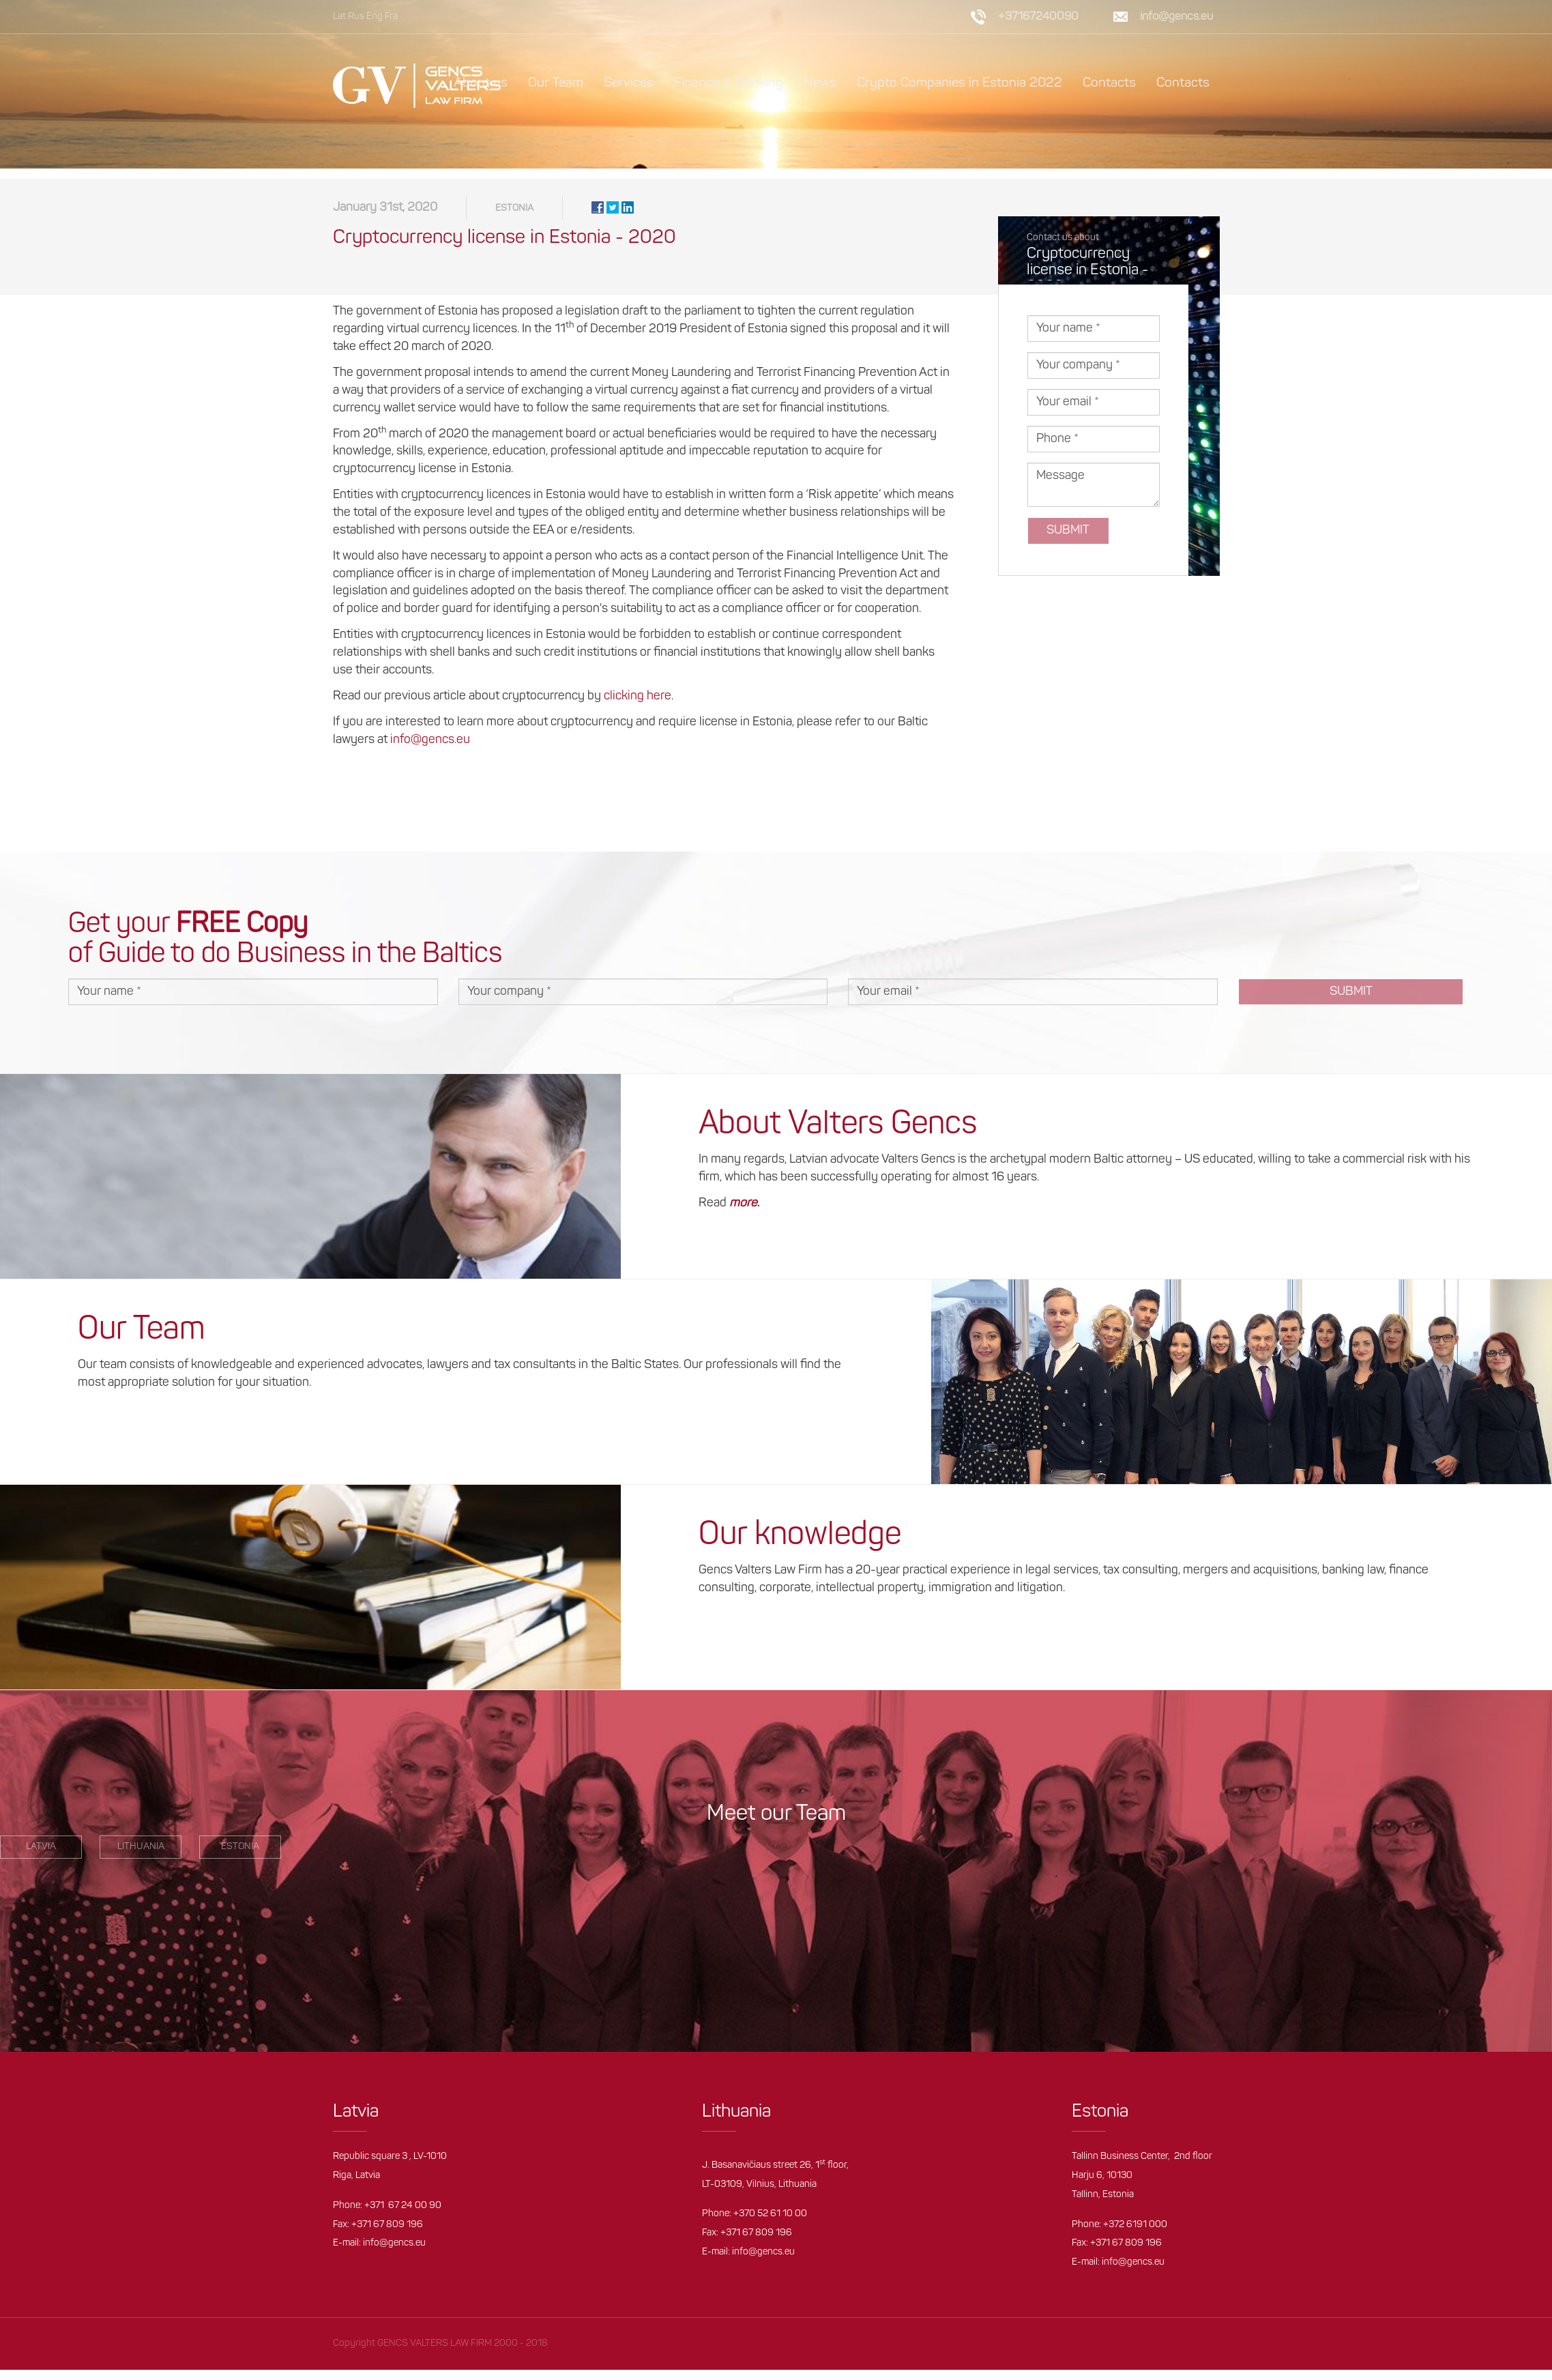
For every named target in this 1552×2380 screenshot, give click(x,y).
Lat (339, 17)
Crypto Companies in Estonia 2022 (957, 83)
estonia (240, 1857)
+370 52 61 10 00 (770, 2224)
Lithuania (140, 1857)
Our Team (553, 83)
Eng (374, 17)
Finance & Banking (725, 83)
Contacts (1108, 83)
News (817, 83)
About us (478, 83)
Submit (1067, 540)
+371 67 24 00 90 (402, 2216)
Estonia (514, 219)
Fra (391, 17)
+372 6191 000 (1135, 2235)
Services (626, 83)
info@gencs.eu (1176, 17)
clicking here (637, 706)
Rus (356, 17)
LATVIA (41, 1857)
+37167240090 (1038, 17)
